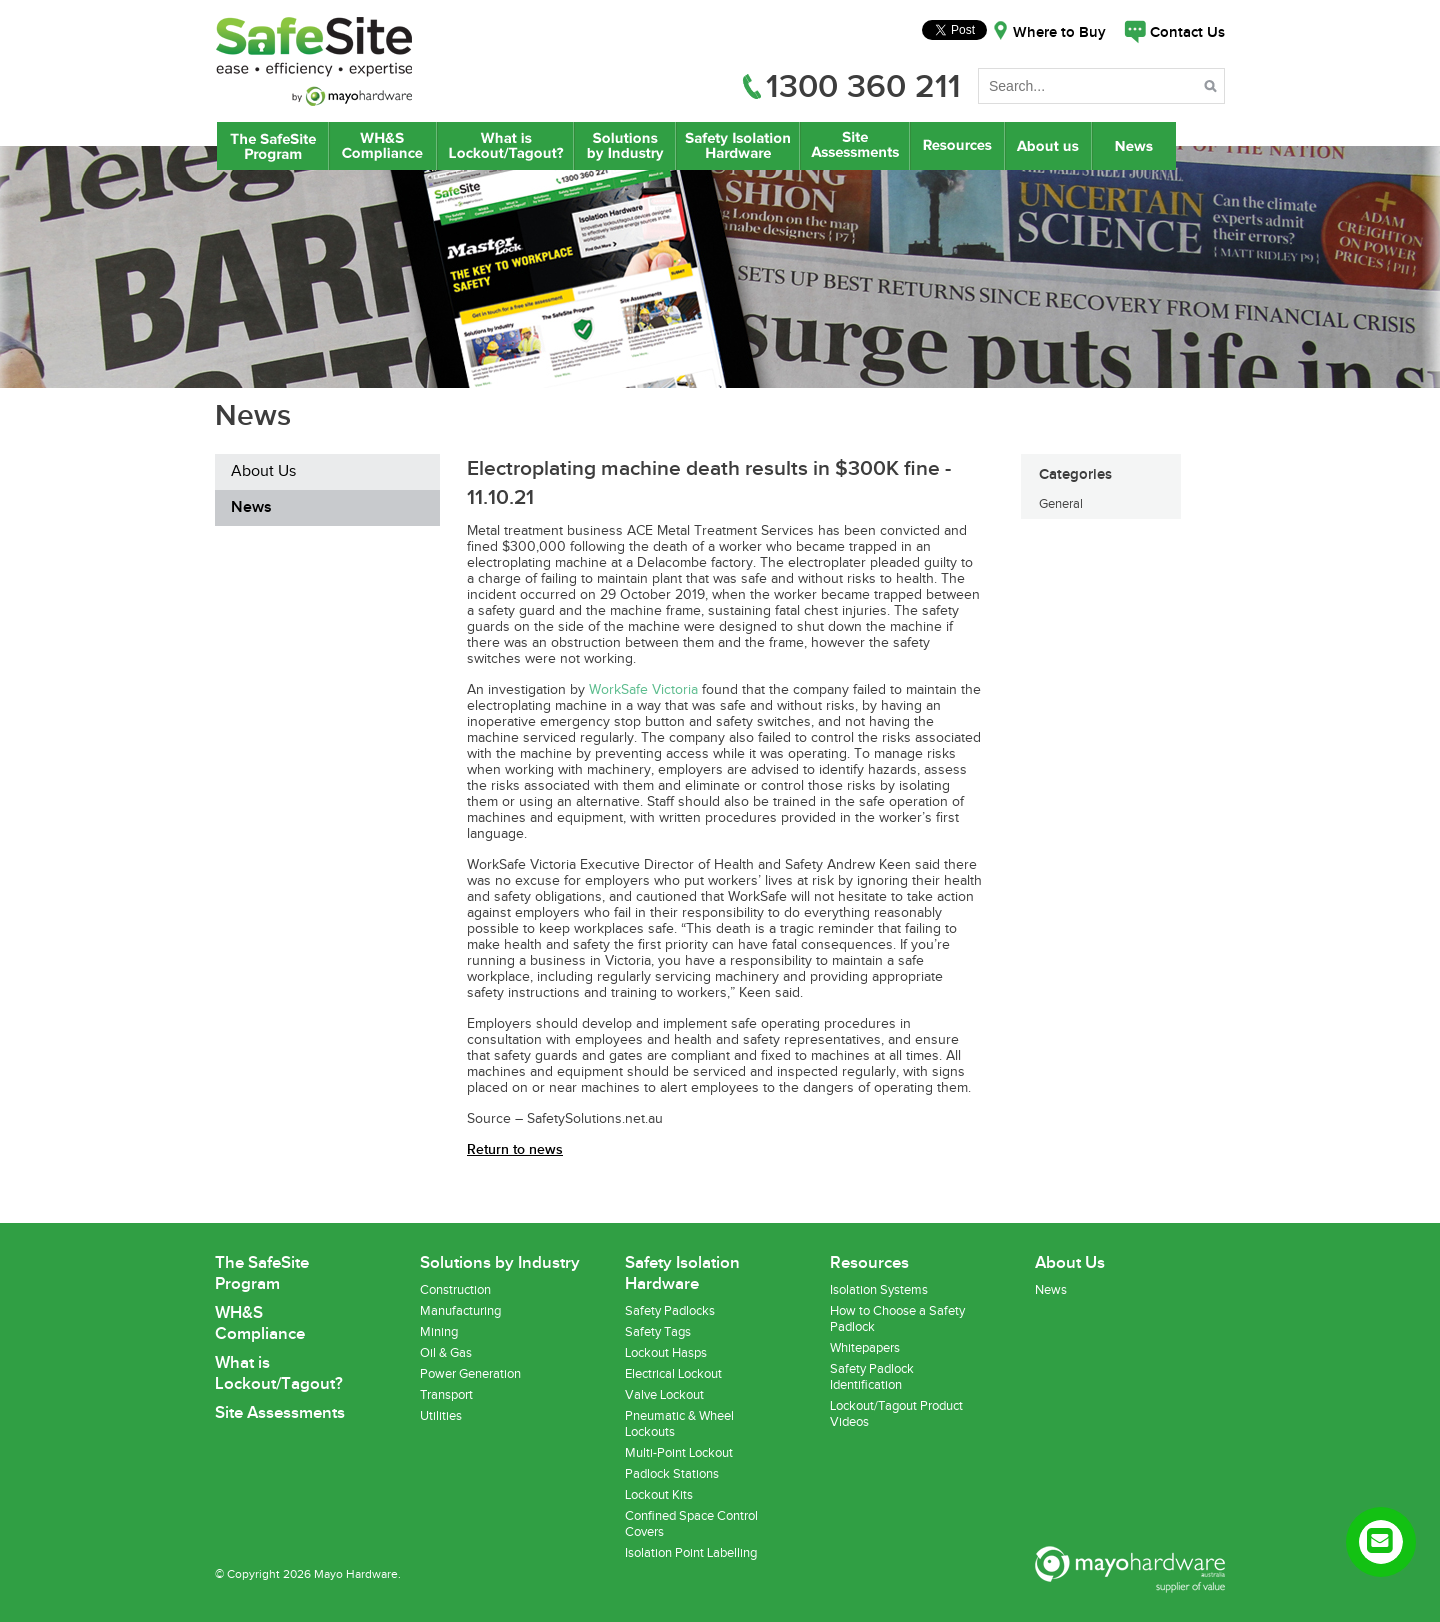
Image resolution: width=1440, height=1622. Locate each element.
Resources (957, 146)
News (1136, 146)
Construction (455, 1290)
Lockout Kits (659, 1495)
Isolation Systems (879, 1290)
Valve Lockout (664, 1395)
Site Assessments (854, 146)
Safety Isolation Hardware (737, 146)
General (1061, 504)
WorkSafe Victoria (643, 690)
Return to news (515, 1149)
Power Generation (470, 1374)
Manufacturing (460, 1311)
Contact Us (1187, 33)
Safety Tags (658, 1332)
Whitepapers (865, 1348)
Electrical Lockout (673, 1374)
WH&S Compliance (383, 146)
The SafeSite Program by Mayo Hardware (273, 146)
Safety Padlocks (670, 1311)
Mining (439, 1332)
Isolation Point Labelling (691, 1553)
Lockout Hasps (666, 1353)
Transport (446, 1395)
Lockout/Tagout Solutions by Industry (625, 146)
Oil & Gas (446, 1353)
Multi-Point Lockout (679, 1453)
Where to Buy (1059, 33)
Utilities (441, 1416)
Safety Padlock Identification (872, 1377)
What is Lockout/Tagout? (505, 146)
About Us (1049, 146)
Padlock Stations (672, 1474)
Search (1212, 89)
